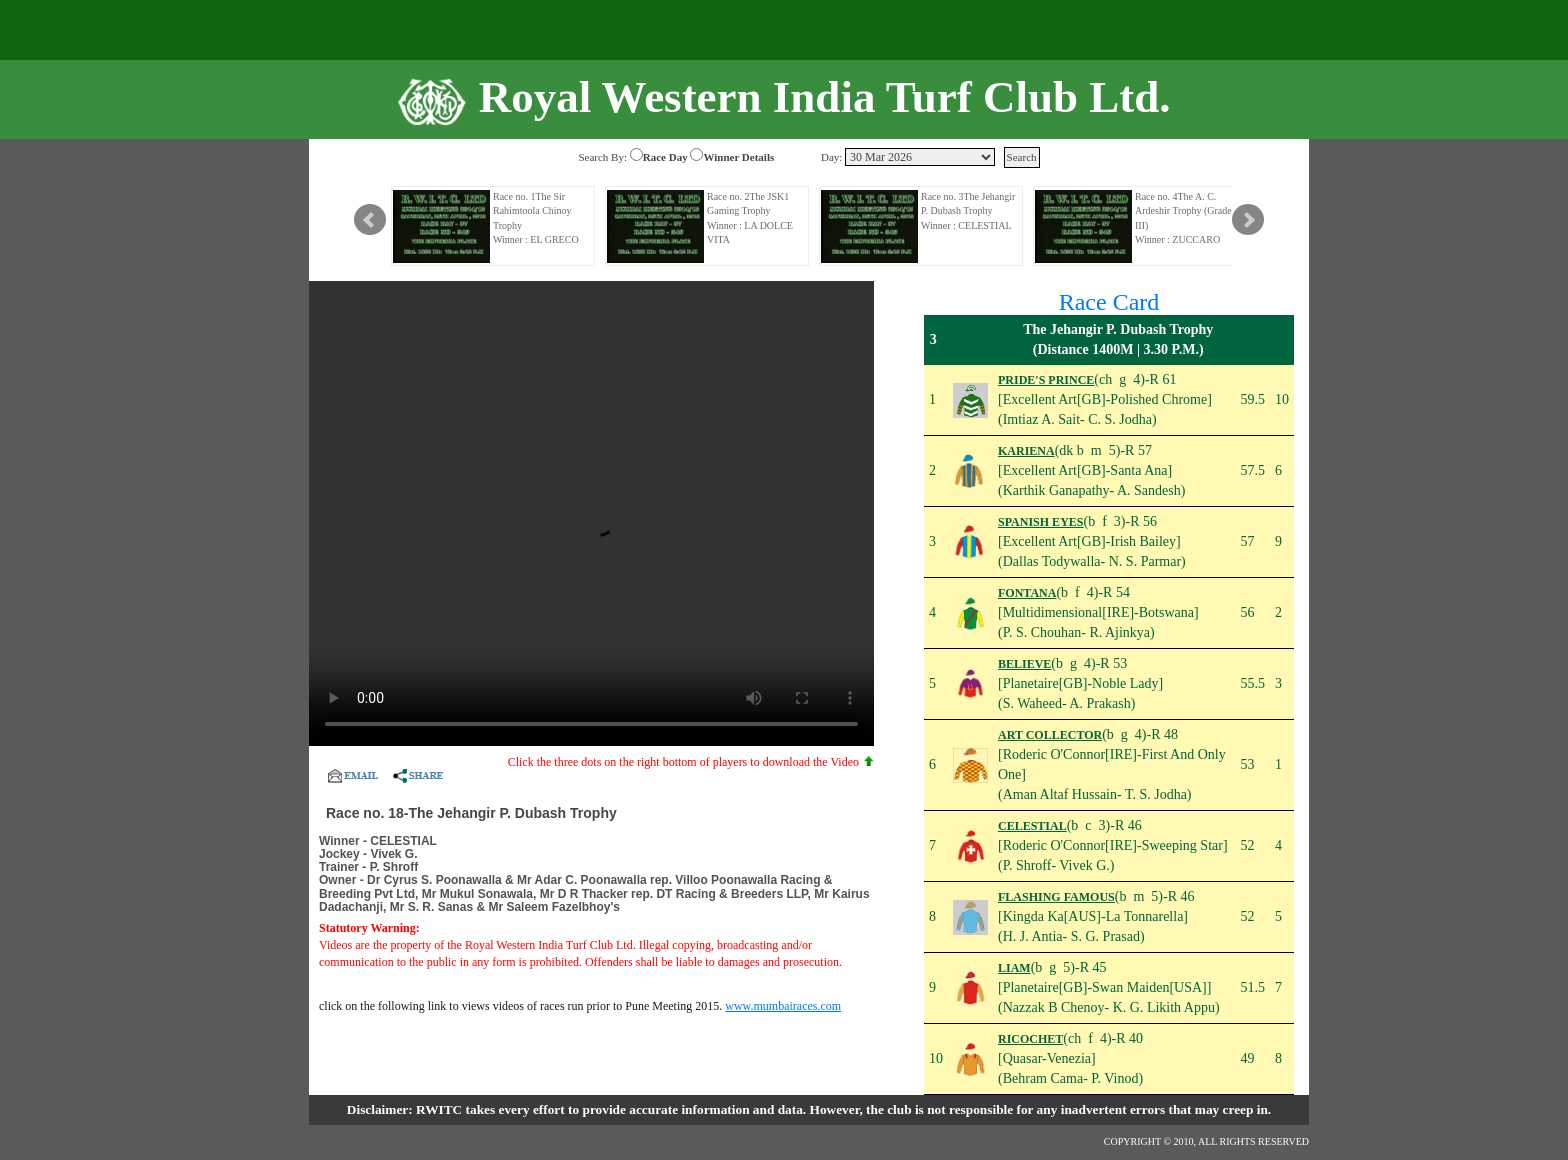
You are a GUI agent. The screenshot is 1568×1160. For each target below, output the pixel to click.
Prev (370, 220)
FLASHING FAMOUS (1056, 897)
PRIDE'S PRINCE (1046, 380)
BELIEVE (1024, 664)
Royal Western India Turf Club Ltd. (825, 97)
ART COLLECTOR (1050, 735)
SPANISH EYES (1040, 522)
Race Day (665, 157)
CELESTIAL (1032, 826)
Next (1248, 220)
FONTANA (1027, 593)
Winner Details (738, 157)
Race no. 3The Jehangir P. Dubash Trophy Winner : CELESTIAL (968, 211)
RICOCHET (1030, 1039)
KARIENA (1026, 451)
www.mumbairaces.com (783, 1006)
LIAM (1014, 968)
